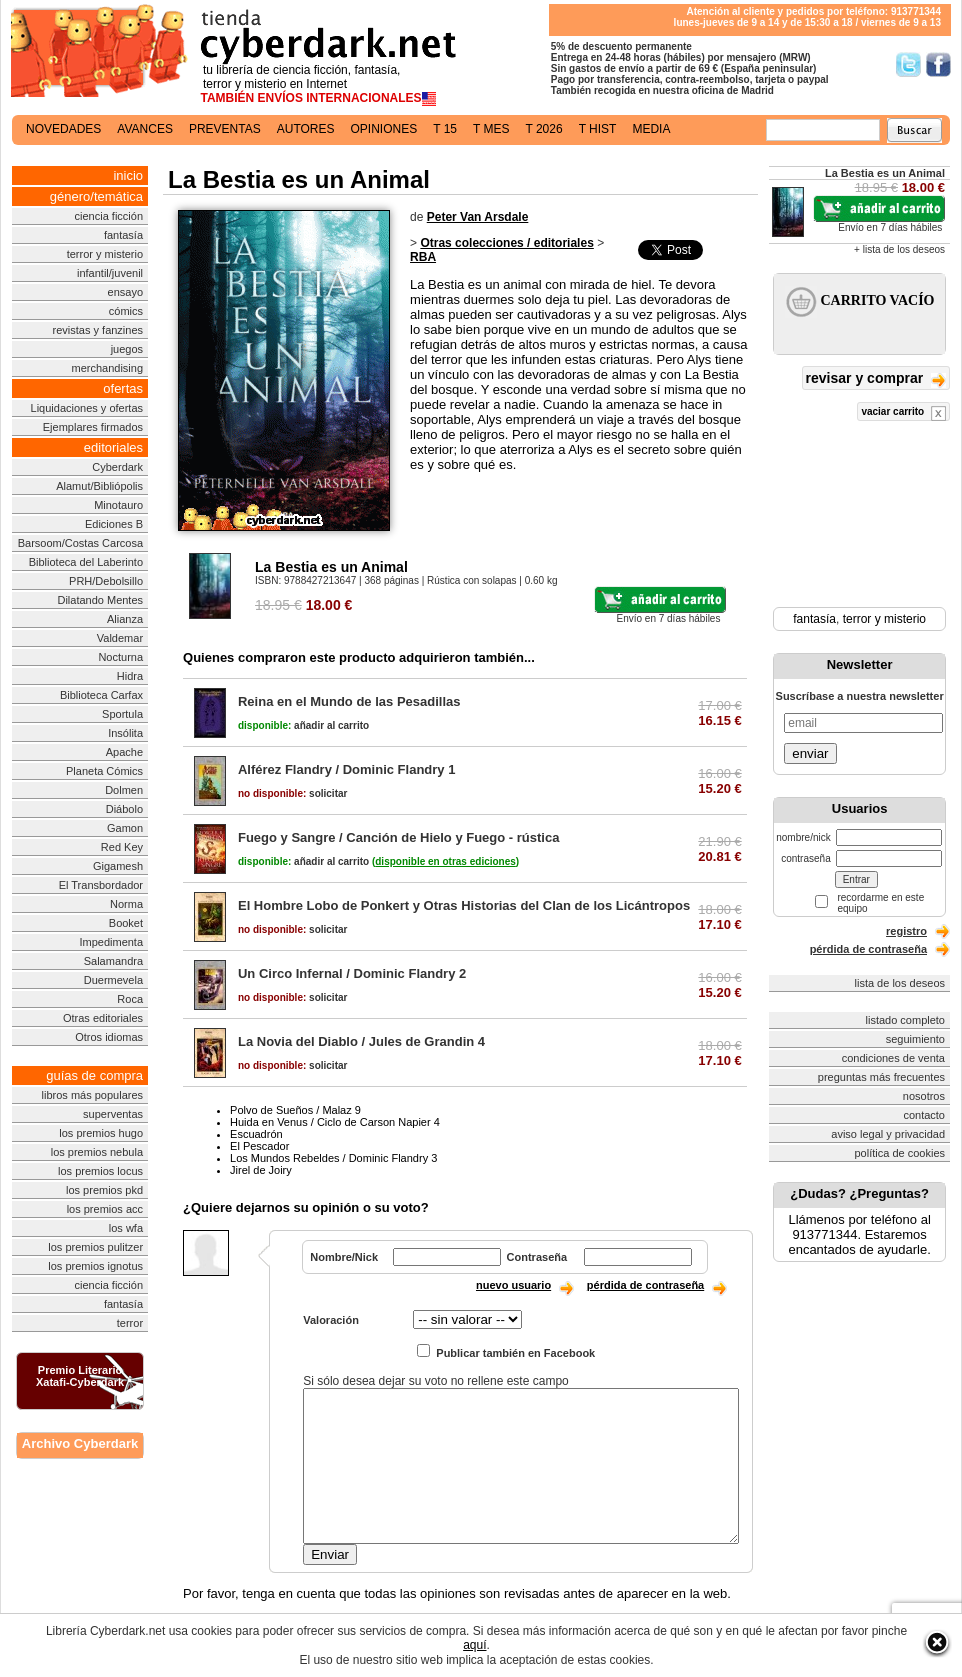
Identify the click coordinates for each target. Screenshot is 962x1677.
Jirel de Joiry (261, 1170)
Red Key (122, 847)
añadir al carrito (303, 725)
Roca (130, 999)
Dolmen (124, 790)
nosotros (924, 1096)
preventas (225, 129)
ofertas (123, 388)
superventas (113, 1114)
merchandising (108, 368)
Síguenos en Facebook (938, 64)
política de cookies (900, 1153)
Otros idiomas (109, 1037)
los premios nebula (97, 1152)
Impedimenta (111, 942)
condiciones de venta (893, 1058)
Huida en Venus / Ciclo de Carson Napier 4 (335, 1122)
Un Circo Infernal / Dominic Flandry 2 (352, 973)
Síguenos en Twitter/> (908, 64)
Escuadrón (256, 1134)
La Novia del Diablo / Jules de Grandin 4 (361, 1041)
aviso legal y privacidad (888, 1134)
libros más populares (93, 1095)
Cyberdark (117, 467)
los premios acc (105, 1209)
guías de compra (94, 1075)
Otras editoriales (103, 1018)
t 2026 (543, 129)
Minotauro (118, 505)
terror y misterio (105, 254)
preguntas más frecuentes (881, 1077)
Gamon (125, 828)
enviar (810, 753)
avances (145, 129)
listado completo (906, 1020)
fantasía (123, 235)
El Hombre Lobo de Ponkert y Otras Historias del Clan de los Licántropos (464, 905)
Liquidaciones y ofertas (87, 408)
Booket (126, 923)
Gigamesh (118, 866)
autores (306, 129)
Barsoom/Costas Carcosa (80, 543)
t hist (598, 129)
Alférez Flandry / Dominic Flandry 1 (346, 769)
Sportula (122, 714)
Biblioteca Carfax (101, 695)
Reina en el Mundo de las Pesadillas (349, 701)
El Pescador (259, 1146)
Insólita (125, 733)
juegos (127, 349)
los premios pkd (104, 1190)
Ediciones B (114, 524)
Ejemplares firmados (93, 427)
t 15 (445, 129)
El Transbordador (101, 885)
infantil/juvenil (110, 273)
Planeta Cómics (104, 771)
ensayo (125, 292)
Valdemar (120, 638)
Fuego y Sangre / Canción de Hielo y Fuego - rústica (398, 837)
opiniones (384, 129)
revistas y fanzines (98, 330)
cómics (126, 311)
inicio (128, 175)
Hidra (130, 676)
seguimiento (915, 1039)
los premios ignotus (95, 1266)
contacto (924, 1115)
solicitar (292, 793)
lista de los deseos (900, 983)
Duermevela (113, 980)
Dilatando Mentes (100, 600)
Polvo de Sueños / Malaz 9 (295, 1110)
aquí (474, 1645)
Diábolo (124, 809)
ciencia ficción (109, 216)
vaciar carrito (903, 413)
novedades (63, 129)
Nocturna (120, 657)
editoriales (113, 447)
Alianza (125, 619)
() (445, 861)
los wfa (126, 1228)
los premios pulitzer (95, 1247)
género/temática (96, 196)
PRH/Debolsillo (106, 581)
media (651, 129)
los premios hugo (101, 1133)
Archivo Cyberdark (80, 1443)
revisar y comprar (876, 379)
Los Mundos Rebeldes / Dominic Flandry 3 (333, 1158)
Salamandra (113, 961)
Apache (124, 752)
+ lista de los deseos (899, 249)
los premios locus (100, 1171)
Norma (126, 904)
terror (130, 1323)
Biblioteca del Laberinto (86, 562)
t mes (491, 129)
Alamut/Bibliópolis (99, 486)
